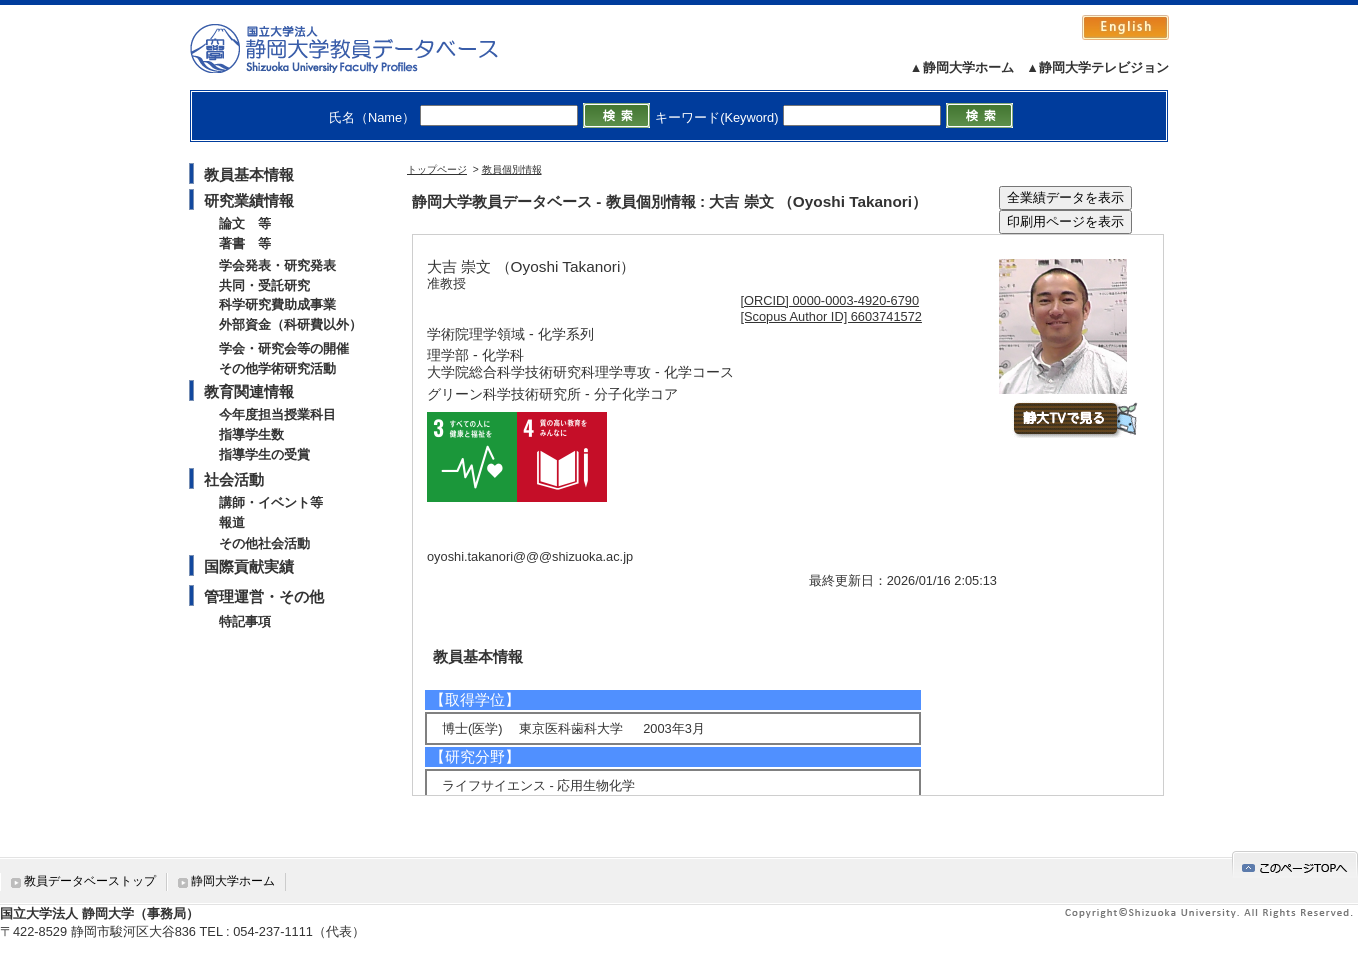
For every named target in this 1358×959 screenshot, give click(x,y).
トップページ (437, 169)
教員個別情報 (512, 169)
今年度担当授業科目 (277, 414)
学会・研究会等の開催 (284, 348)
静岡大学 (364, 48)
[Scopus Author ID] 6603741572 (831, 316)
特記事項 (245, 621)
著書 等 (245, 243)
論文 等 (245, 223)
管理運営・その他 (264, 596)
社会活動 (234, 479)
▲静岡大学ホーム (962, 67)
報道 (232, 522)
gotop (1295, 864)
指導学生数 (251, 434)
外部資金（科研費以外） (290, 324)
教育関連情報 (249, 391)
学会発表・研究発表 (277, 265)
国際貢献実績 (249, 566)
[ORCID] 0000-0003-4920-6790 (830, 300)
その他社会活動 (264, 543)
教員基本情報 (249, 174)
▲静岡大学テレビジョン (1097, 67)
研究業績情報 (249, 200)
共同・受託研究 (264, 285)
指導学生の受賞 (264, 454)
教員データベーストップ (90, 881)
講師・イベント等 (271, 502)
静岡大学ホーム (233, 881)
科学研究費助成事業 (277, 304)
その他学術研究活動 (277, 368)
